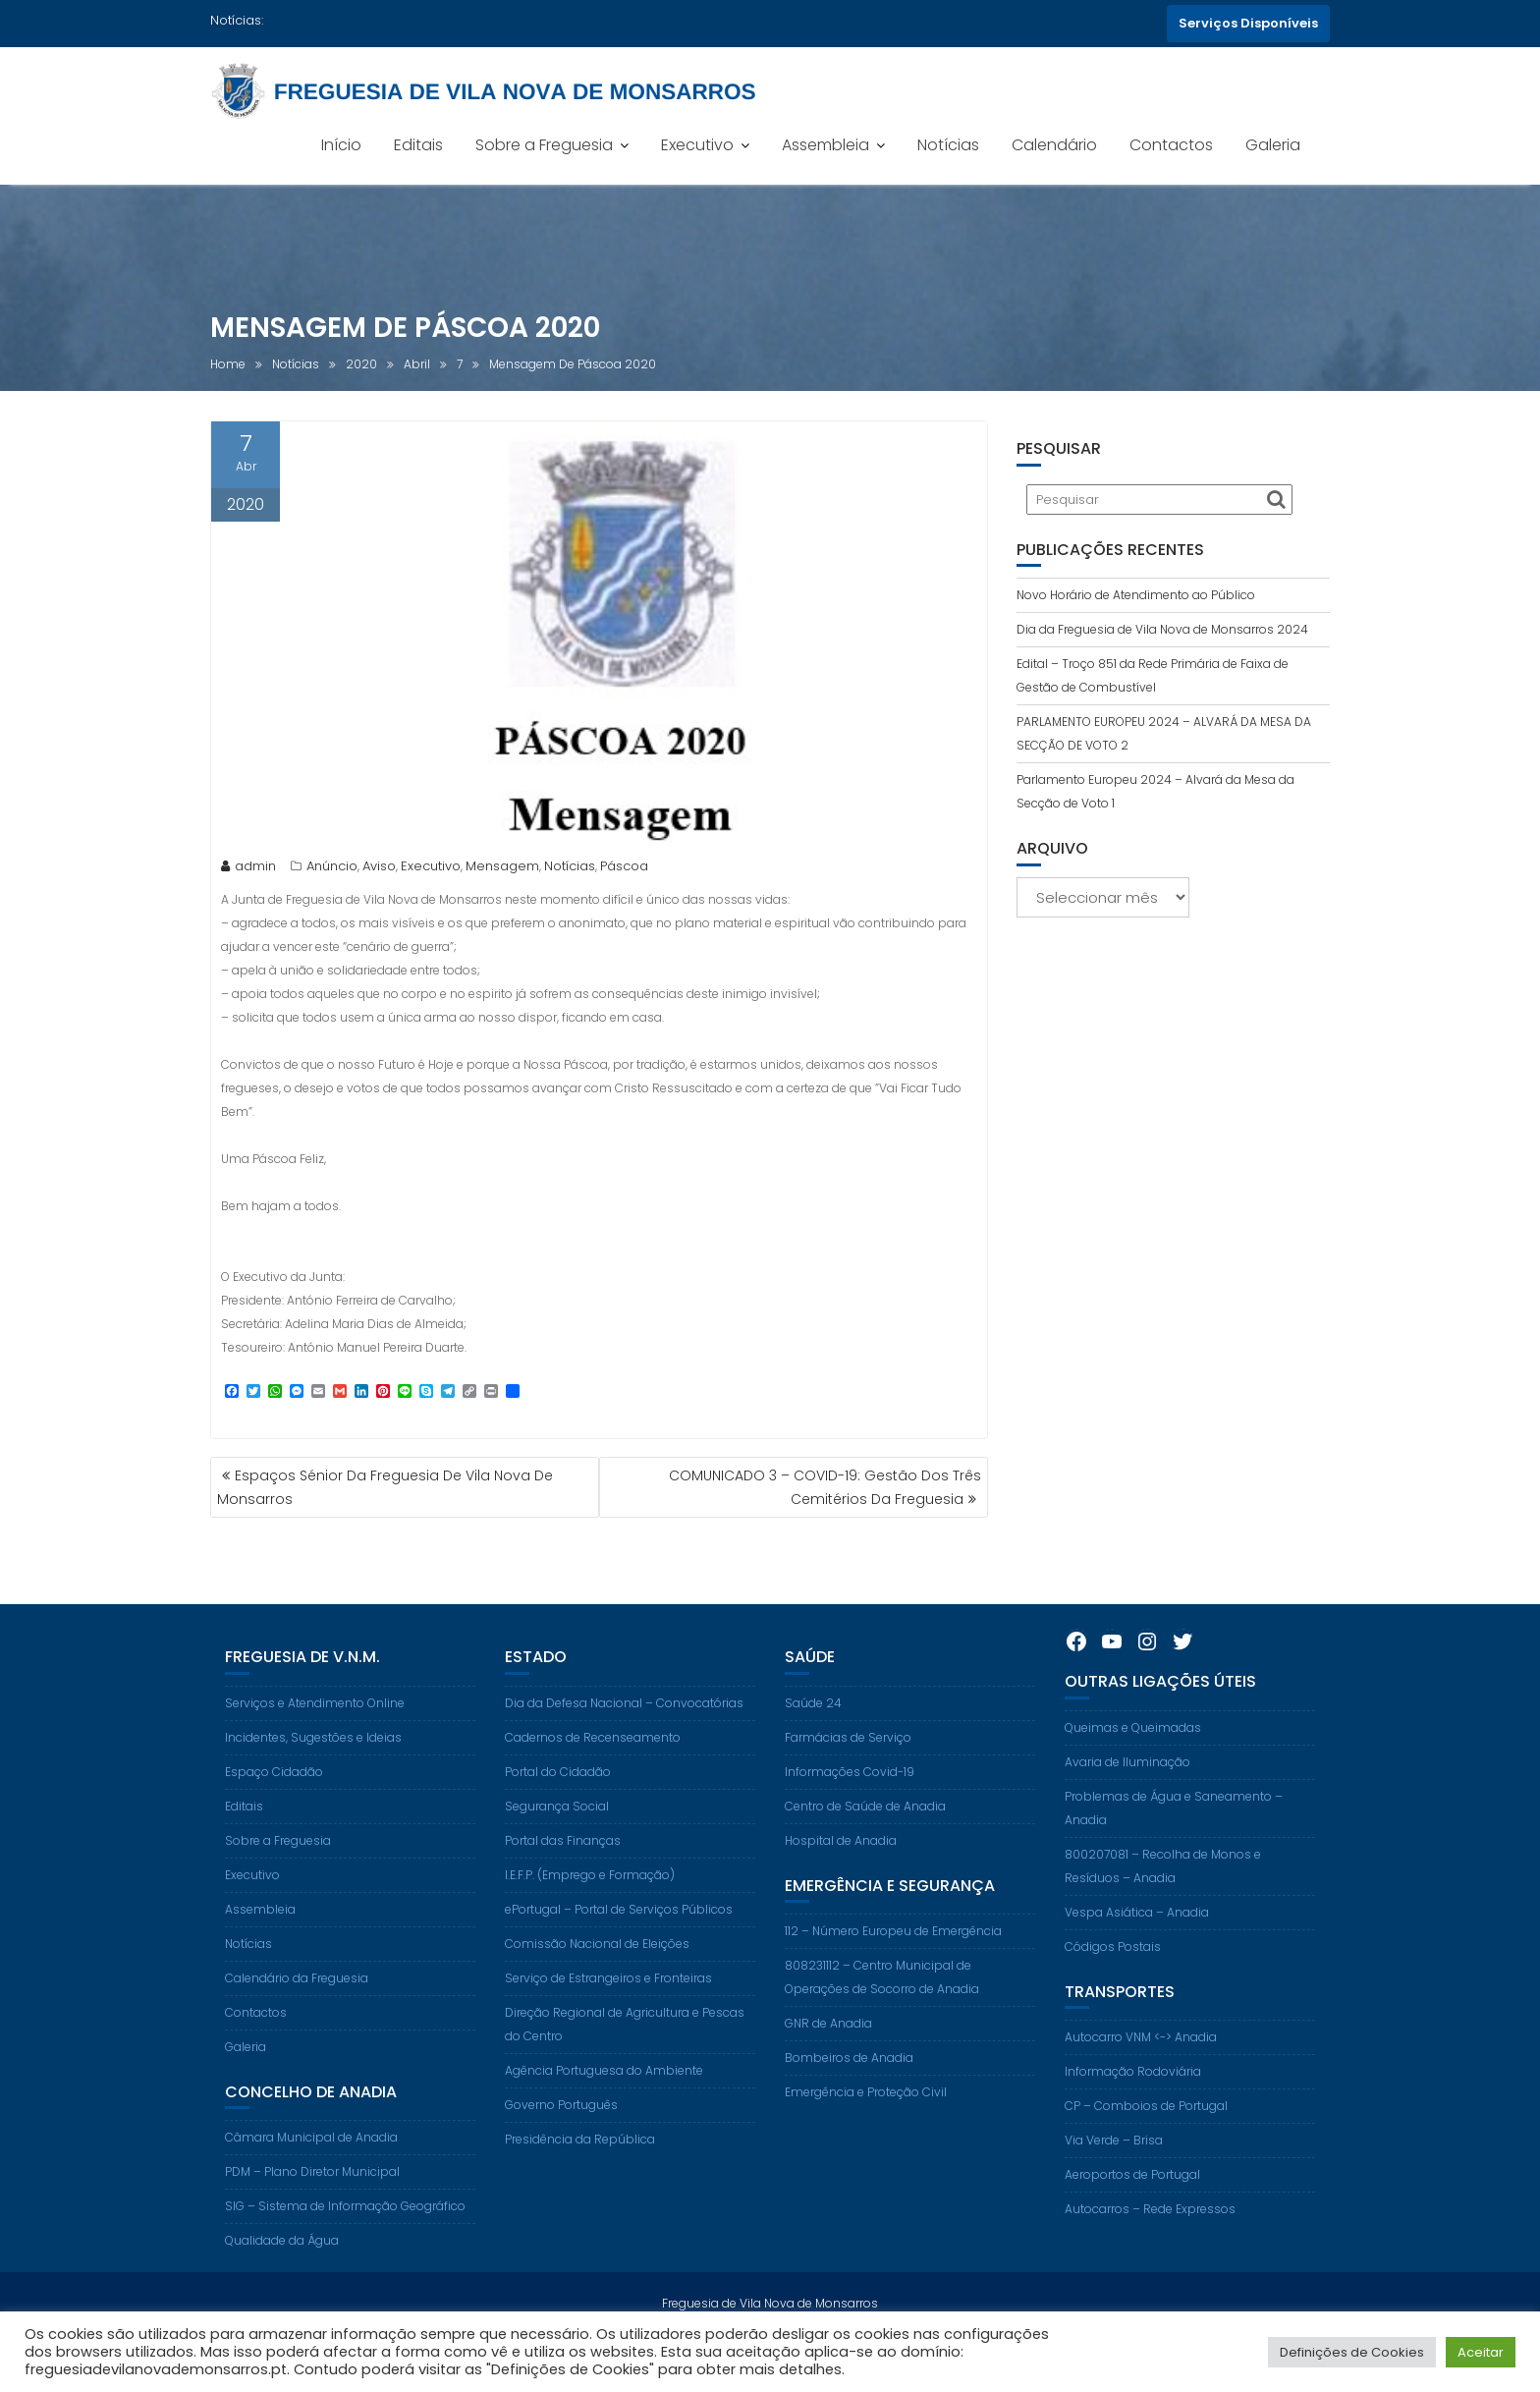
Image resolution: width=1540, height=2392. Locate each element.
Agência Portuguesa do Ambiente (604, 2105)
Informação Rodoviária (1133, 2107)
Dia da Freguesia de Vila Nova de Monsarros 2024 (1162, 629)
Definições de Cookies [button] (1352, 2352)
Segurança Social (557, 1841)
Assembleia (825, 145)
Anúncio (332, 870)
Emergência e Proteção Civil (866, 2128)
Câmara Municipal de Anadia (311, 2173)
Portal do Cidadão (558, 1807)
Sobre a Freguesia (544, 145)
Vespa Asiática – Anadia (1137, 1947)
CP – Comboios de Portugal (1146, 2142)
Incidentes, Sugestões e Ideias (313, 1772)
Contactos (1171, 145)
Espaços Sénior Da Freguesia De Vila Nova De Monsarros (385, 1487)
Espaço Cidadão (274, 1807)
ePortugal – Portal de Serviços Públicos (619, 1944)
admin (248, 870)
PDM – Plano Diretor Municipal (312, 2207)
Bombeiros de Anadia (849, 2094)
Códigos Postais (1113, 1982)
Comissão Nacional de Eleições (597, 1979)
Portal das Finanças (563, 1875)
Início (341, 145)
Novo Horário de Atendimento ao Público (1136, 594)
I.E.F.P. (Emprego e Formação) (590, 1910)
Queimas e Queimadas (1133, 1762)
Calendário (1054, 145)
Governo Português (561, 2140)
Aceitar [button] (1481, 2352)
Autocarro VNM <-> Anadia (1141, 2073)
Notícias (948, 145)
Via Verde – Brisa (1114, 2176)
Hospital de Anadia (841, 1875)
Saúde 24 (813, 1738)
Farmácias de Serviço (848, 1772)
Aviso (379, 870)
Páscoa (624, 870)
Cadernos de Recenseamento (593, 1772)
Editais (418, 145)
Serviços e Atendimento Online (315, 1738)
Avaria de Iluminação (1127, 1797)
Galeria (1272, 145)
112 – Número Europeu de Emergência (893, 1967)
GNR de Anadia (828, 2059)
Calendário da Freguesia (296, 2013)
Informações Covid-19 (849, 1807)
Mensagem (502, 870)
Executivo (697, 145)
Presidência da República (580, 2174)
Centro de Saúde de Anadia (865, 1841)
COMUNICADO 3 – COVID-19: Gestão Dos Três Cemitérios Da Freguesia (825, 1487)
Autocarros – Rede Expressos (1150, 2245)
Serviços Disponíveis (1248, 23)
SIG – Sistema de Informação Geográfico (345, 2242)
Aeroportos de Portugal (1132, 2210)
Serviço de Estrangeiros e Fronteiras (608, 2013)
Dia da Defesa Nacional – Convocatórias (624, 1738)
